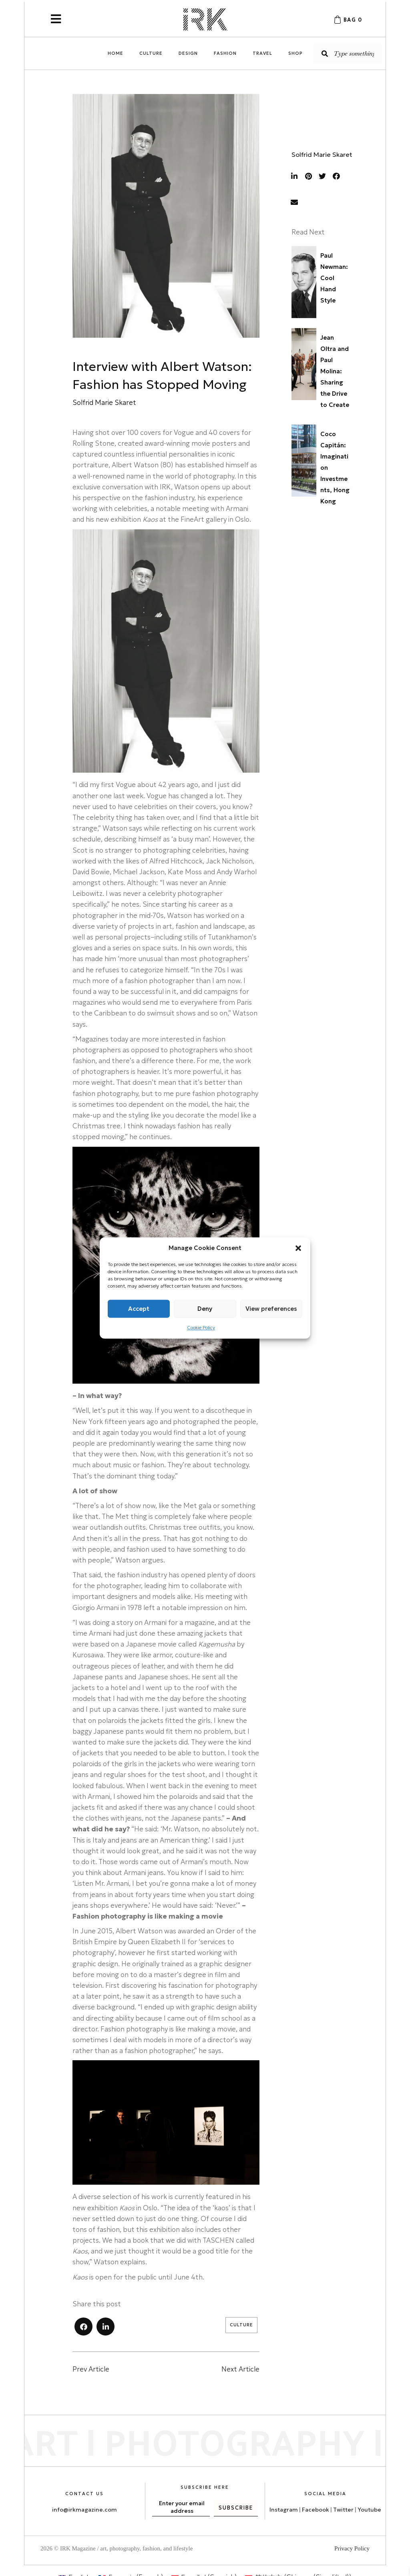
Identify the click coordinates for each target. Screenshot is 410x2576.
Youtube (369, 2509)
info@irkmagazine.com (84, 2509)
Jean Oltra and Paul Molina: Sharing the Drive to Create (334, 371)
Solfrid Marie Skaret (321, 154)
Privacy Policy (352, 2548)
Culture (241, 2325)
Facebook (315, 2509)
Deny (204, 1308)
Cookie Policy (201, 1327)
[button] (298, 1248)
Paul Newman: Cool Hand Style (334, 278)
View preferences (271, 1308)
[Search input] (348, 53)
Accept (138, 1308)
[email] (181, 2510)
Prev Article (90, 2369)
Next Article (240, 2369)
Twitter (344, 2509)
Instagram (283, 2509)
